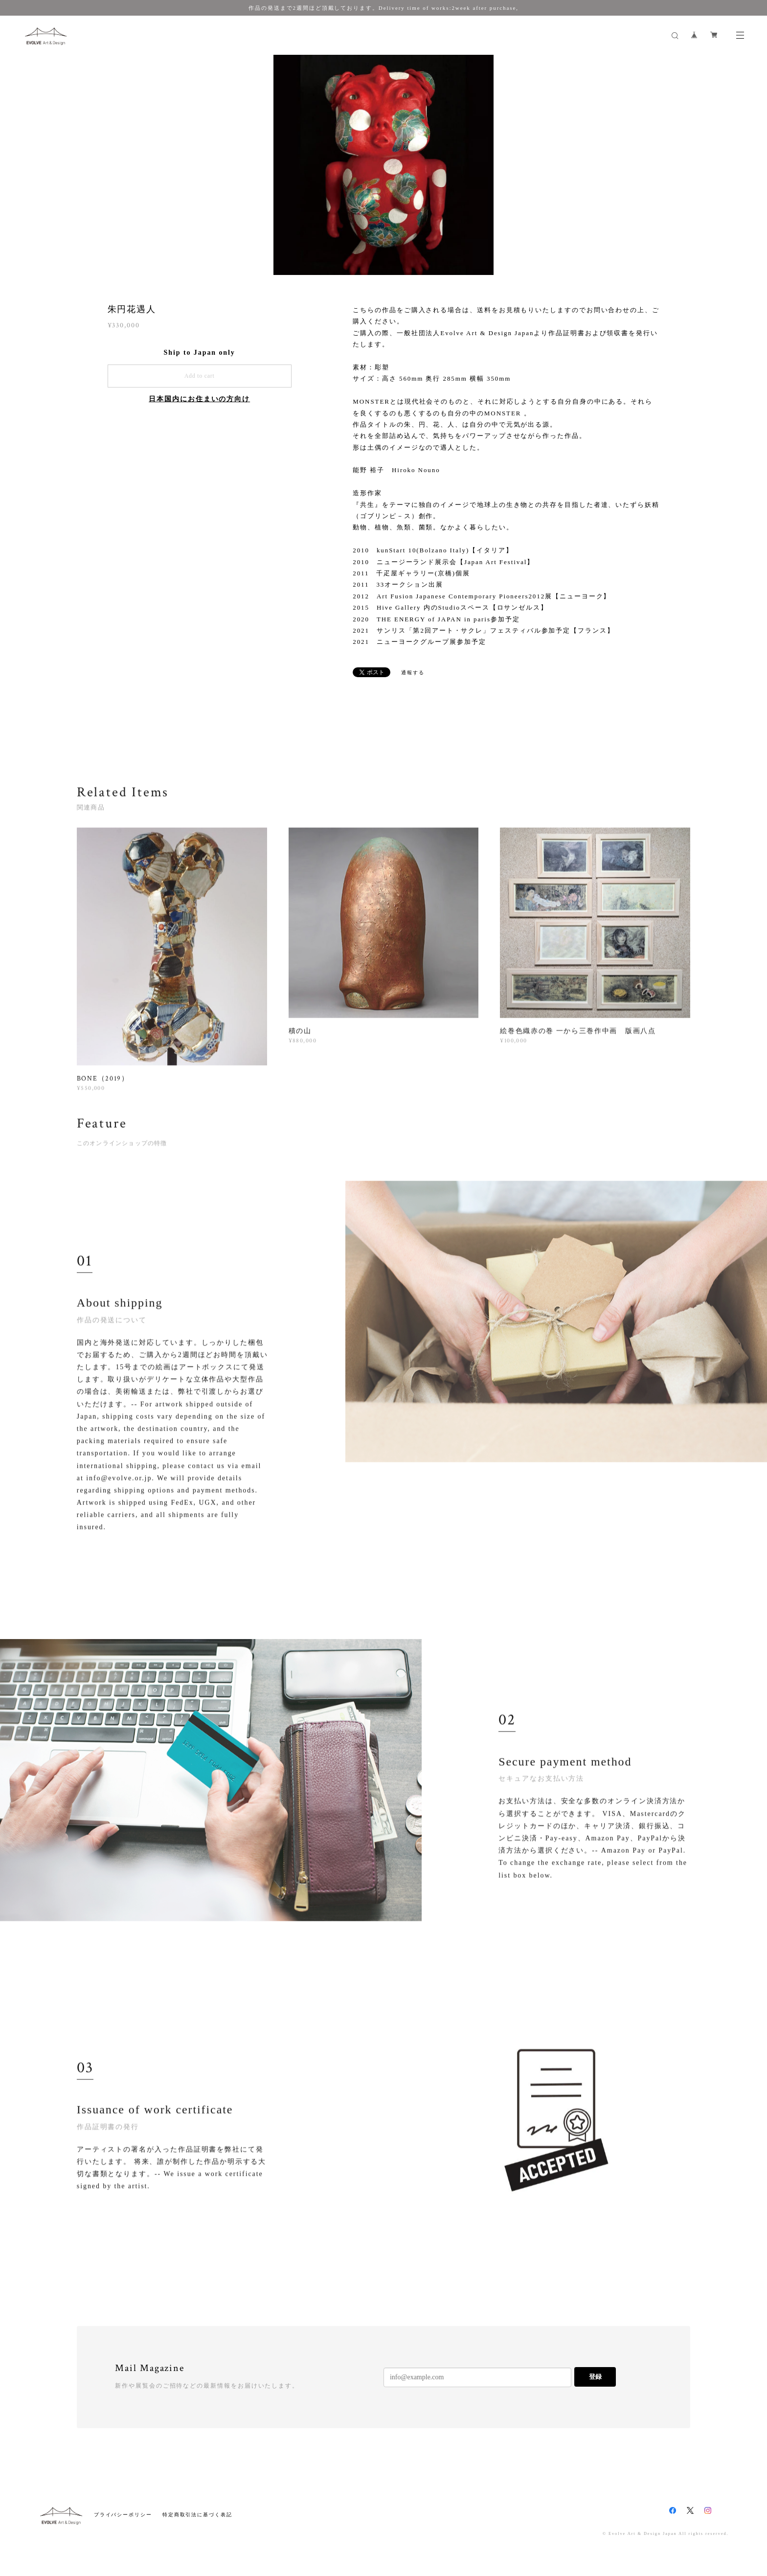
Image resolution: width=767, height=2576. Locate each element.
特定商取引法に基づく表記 (197, 2514)
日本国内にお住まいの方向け (199, 399)
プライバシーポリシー (123, 2514)
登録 (595, 2376)
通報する (413, 672)
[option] (383, 165)
